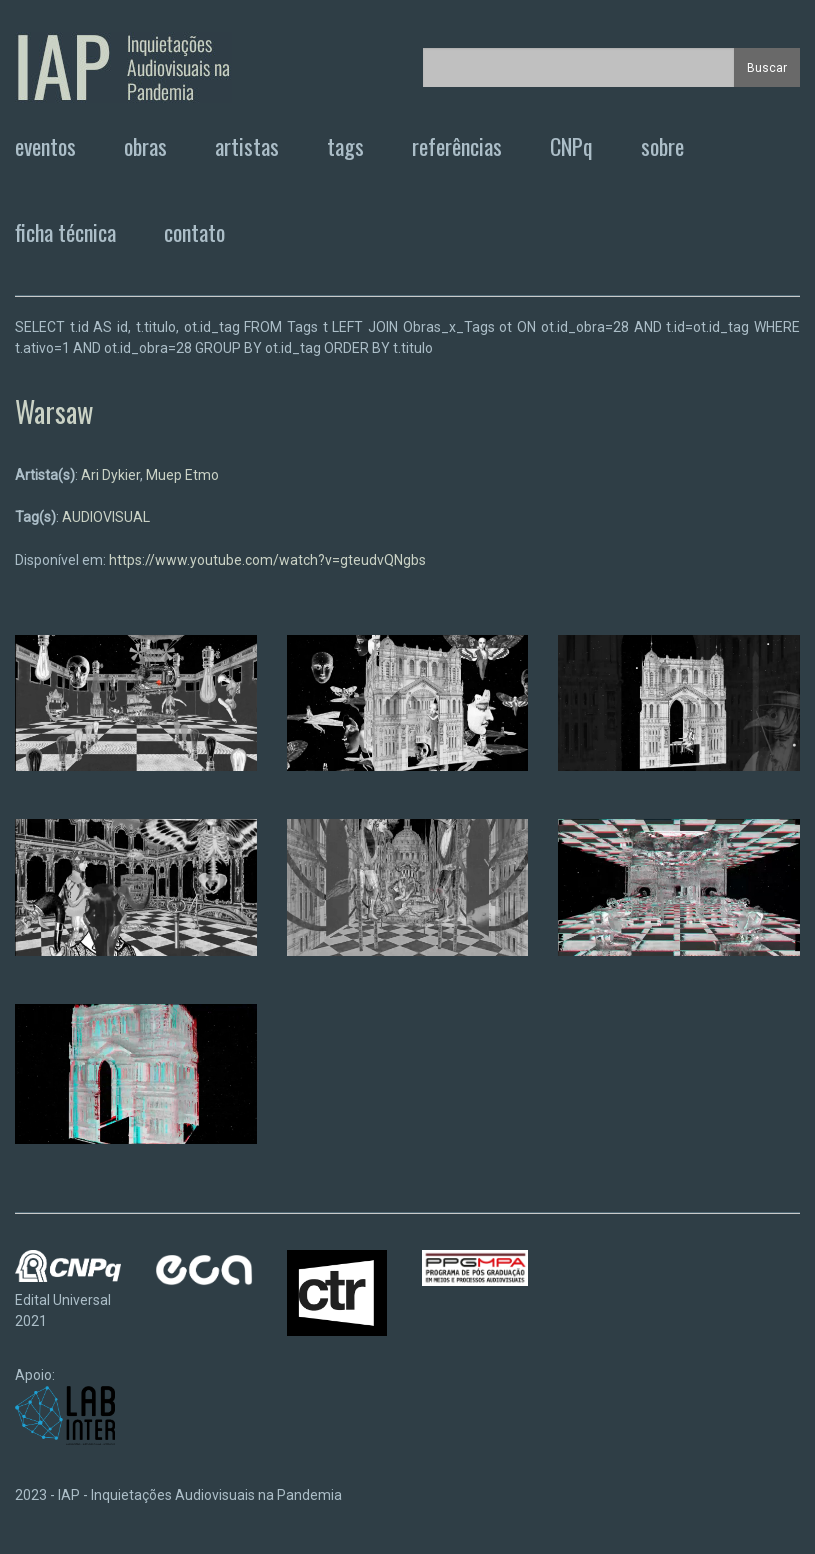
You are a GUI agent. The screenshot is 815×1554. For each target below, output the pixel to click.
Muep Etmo (182, 475)
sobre (662, 146)
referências (457, 146)
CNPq (571, 146)
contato (194, 232)
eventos (45, 146)
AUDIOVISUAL (106, 517)
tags (345, 146)
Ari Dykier (110, 475)
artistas (247, 146)
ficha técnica (65, 232)
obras (145, 146)
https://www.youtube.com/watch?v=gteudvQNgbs (267, 560)
